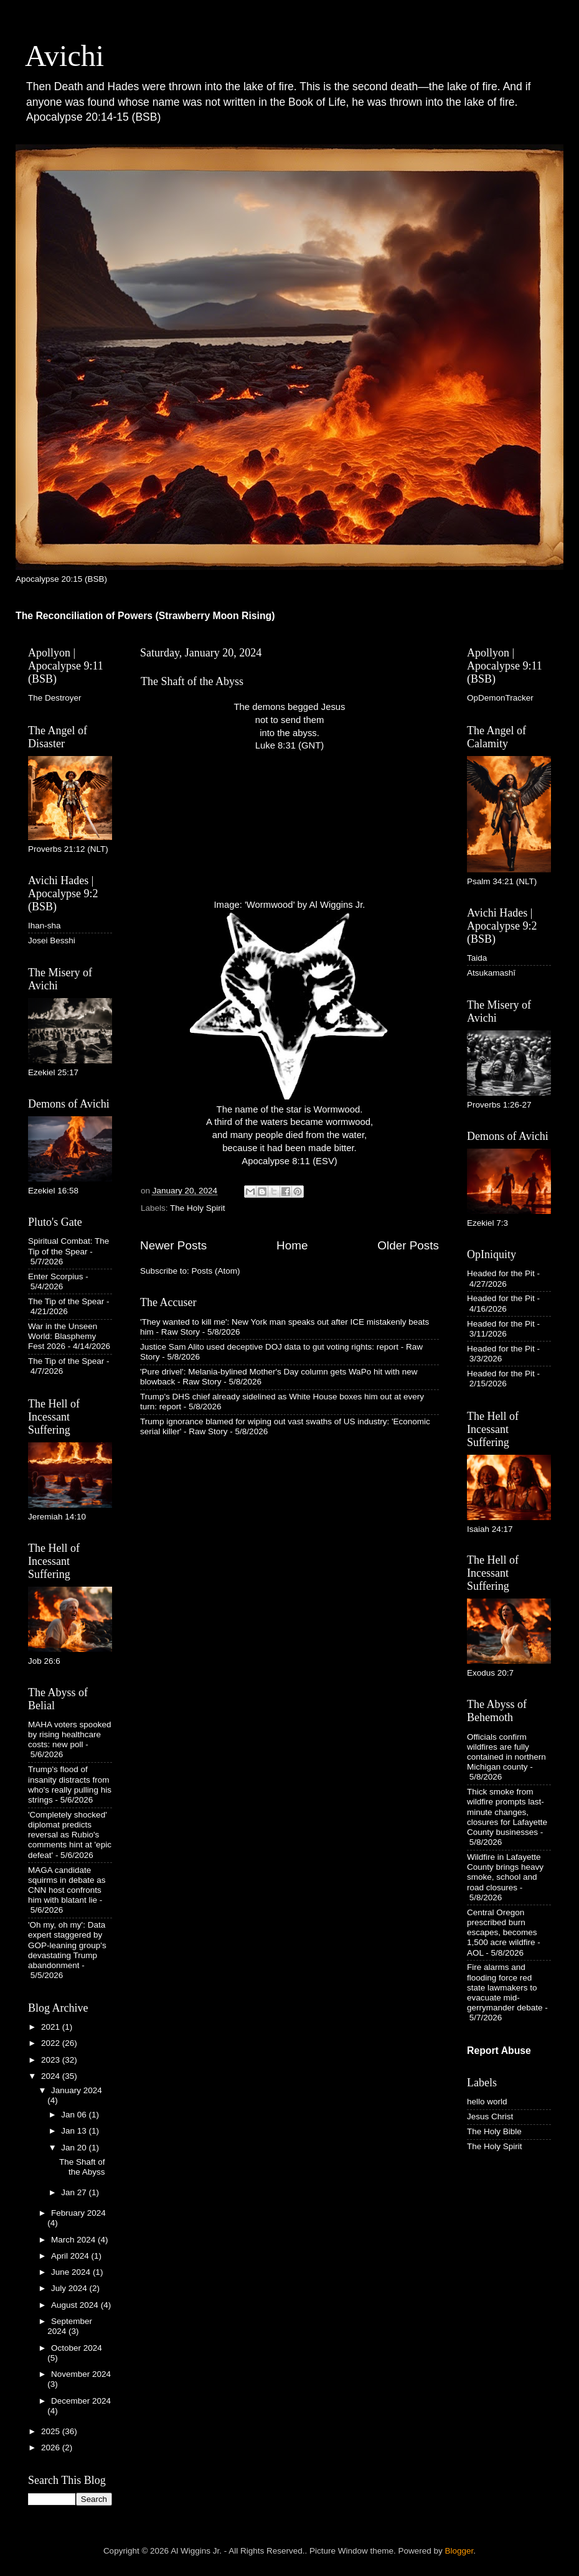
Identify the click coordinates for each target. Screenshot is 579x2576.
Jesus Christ (490, 2116)
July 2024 (70, 2288)
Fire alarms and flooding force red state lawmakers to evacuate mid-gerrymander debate (505, 1987)
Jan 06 (74, 2114)
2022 (51, 2043)
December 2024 (81, 2401)
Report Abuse (499, 2050)
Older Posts (408, 1245)
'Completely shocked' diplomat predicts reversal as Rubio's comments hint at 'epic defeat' (69, 1835)
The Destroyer (55, 697)
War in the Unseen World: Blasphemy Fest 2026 (62, 1336)
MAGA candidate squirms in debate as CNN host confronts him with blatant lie (67, 1885)
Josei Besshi (51, 940)
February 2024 (78, 2213)
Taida (477, 958)
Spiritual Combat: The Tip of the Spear (68, 1246)
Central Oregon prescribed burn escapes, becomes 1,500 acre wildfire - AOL (503, 1933)
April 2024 (71, 2256)
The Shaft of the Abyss (192, 681)
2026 (51, 2447)
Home (292, 1245)
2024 (51, 2076)
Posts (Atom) (216, 1271)
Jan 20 (74, 2147)
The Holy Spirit (197, 1208)
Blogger (459, 2550)
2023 (51, 2060)
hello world (487, 2101)
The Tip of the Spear (66, 1301)
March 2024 (74, 2239)
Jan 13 (74, 2130)
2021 (51, 2027)
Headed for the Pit (501, 1273)
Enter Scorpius (55, 1276)
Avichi (64, 55)
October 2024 (76, 2348)
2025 (51, 2431)
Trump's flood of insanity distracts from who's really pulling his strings (69, 1784)
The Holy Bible (494, 2131)
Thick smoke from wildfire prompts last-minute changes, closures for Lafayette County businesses (507, 1812)
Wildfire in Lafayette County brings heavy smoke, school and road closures (505, 1872)
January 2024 (76, 2090)
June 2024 (72, 2272)
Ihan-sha (44, 925)
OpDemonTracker (500, 697)
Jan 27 (74, 2192)
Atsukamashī (491, 973)
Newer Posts (173, 1245)
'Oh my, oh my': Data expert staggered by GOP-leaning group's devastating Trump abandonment (67, 1945)
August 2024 (76, 2305)
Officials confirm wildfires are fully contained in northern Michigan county (506, 1752)
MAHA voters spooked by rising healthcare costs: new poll (69, 1734)
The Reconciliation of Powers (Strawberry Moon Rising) (145, 615)
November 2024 (81, 2374)
